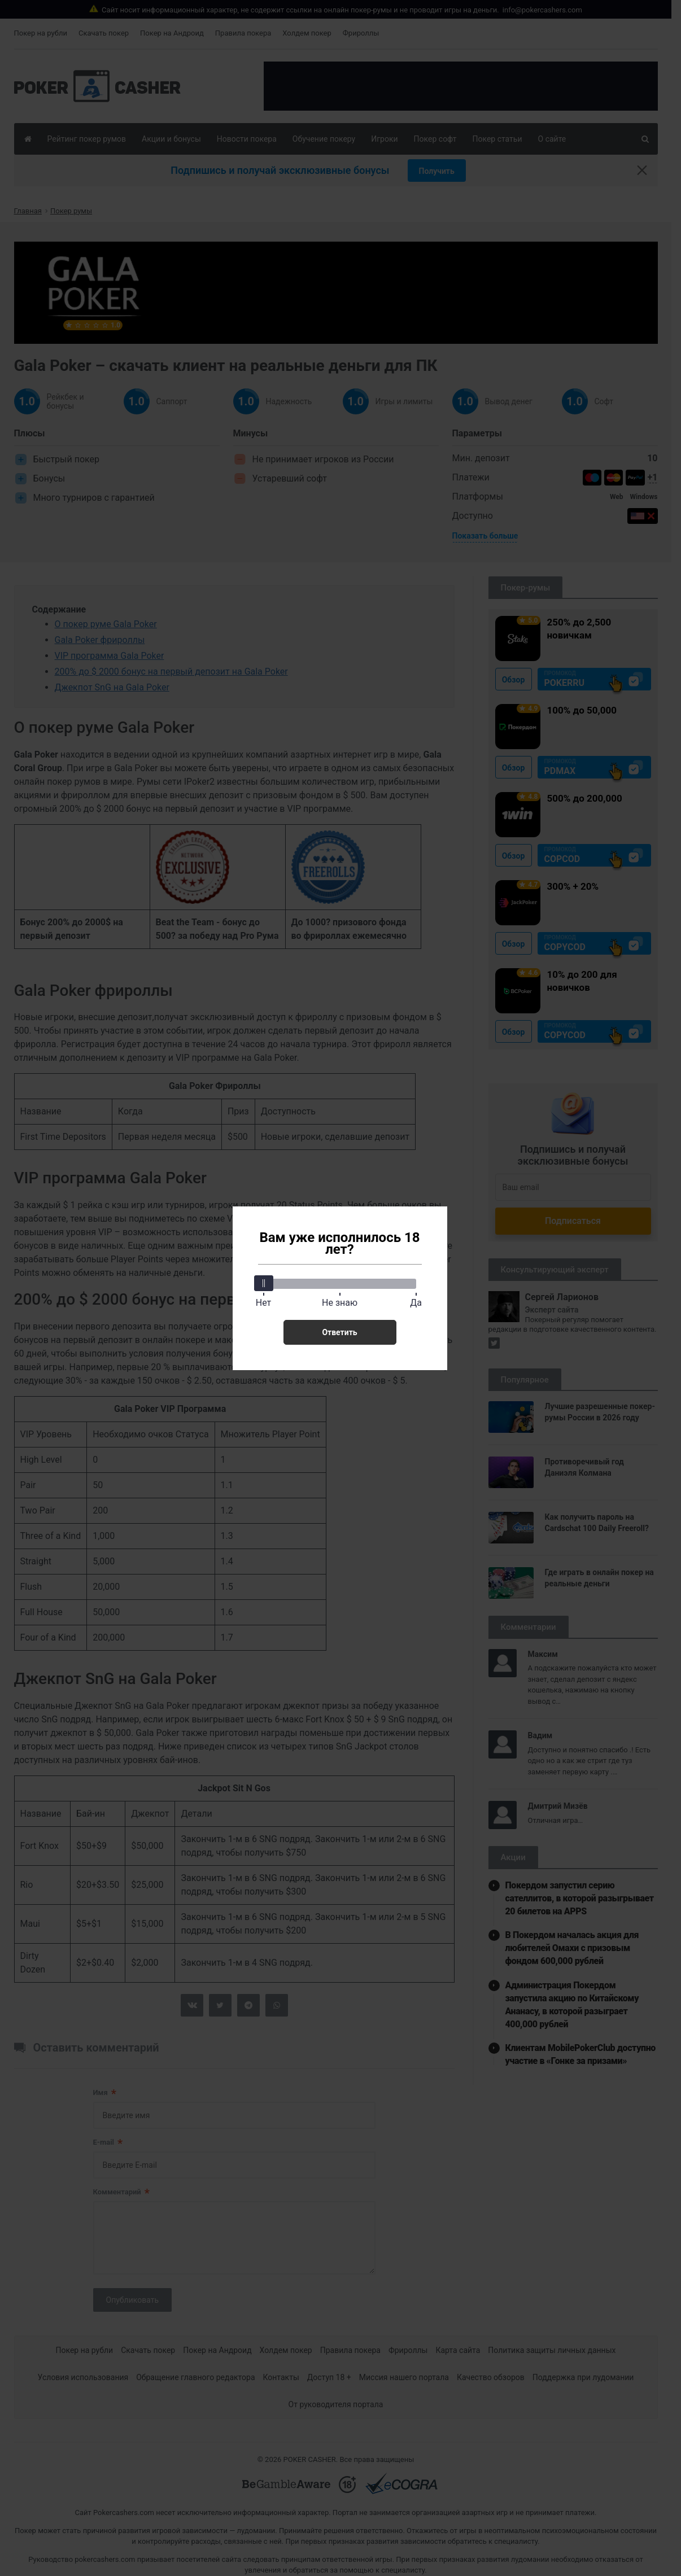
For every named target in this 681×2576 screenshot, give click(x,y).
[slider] (263, 1283)
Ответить (339, 1332)
